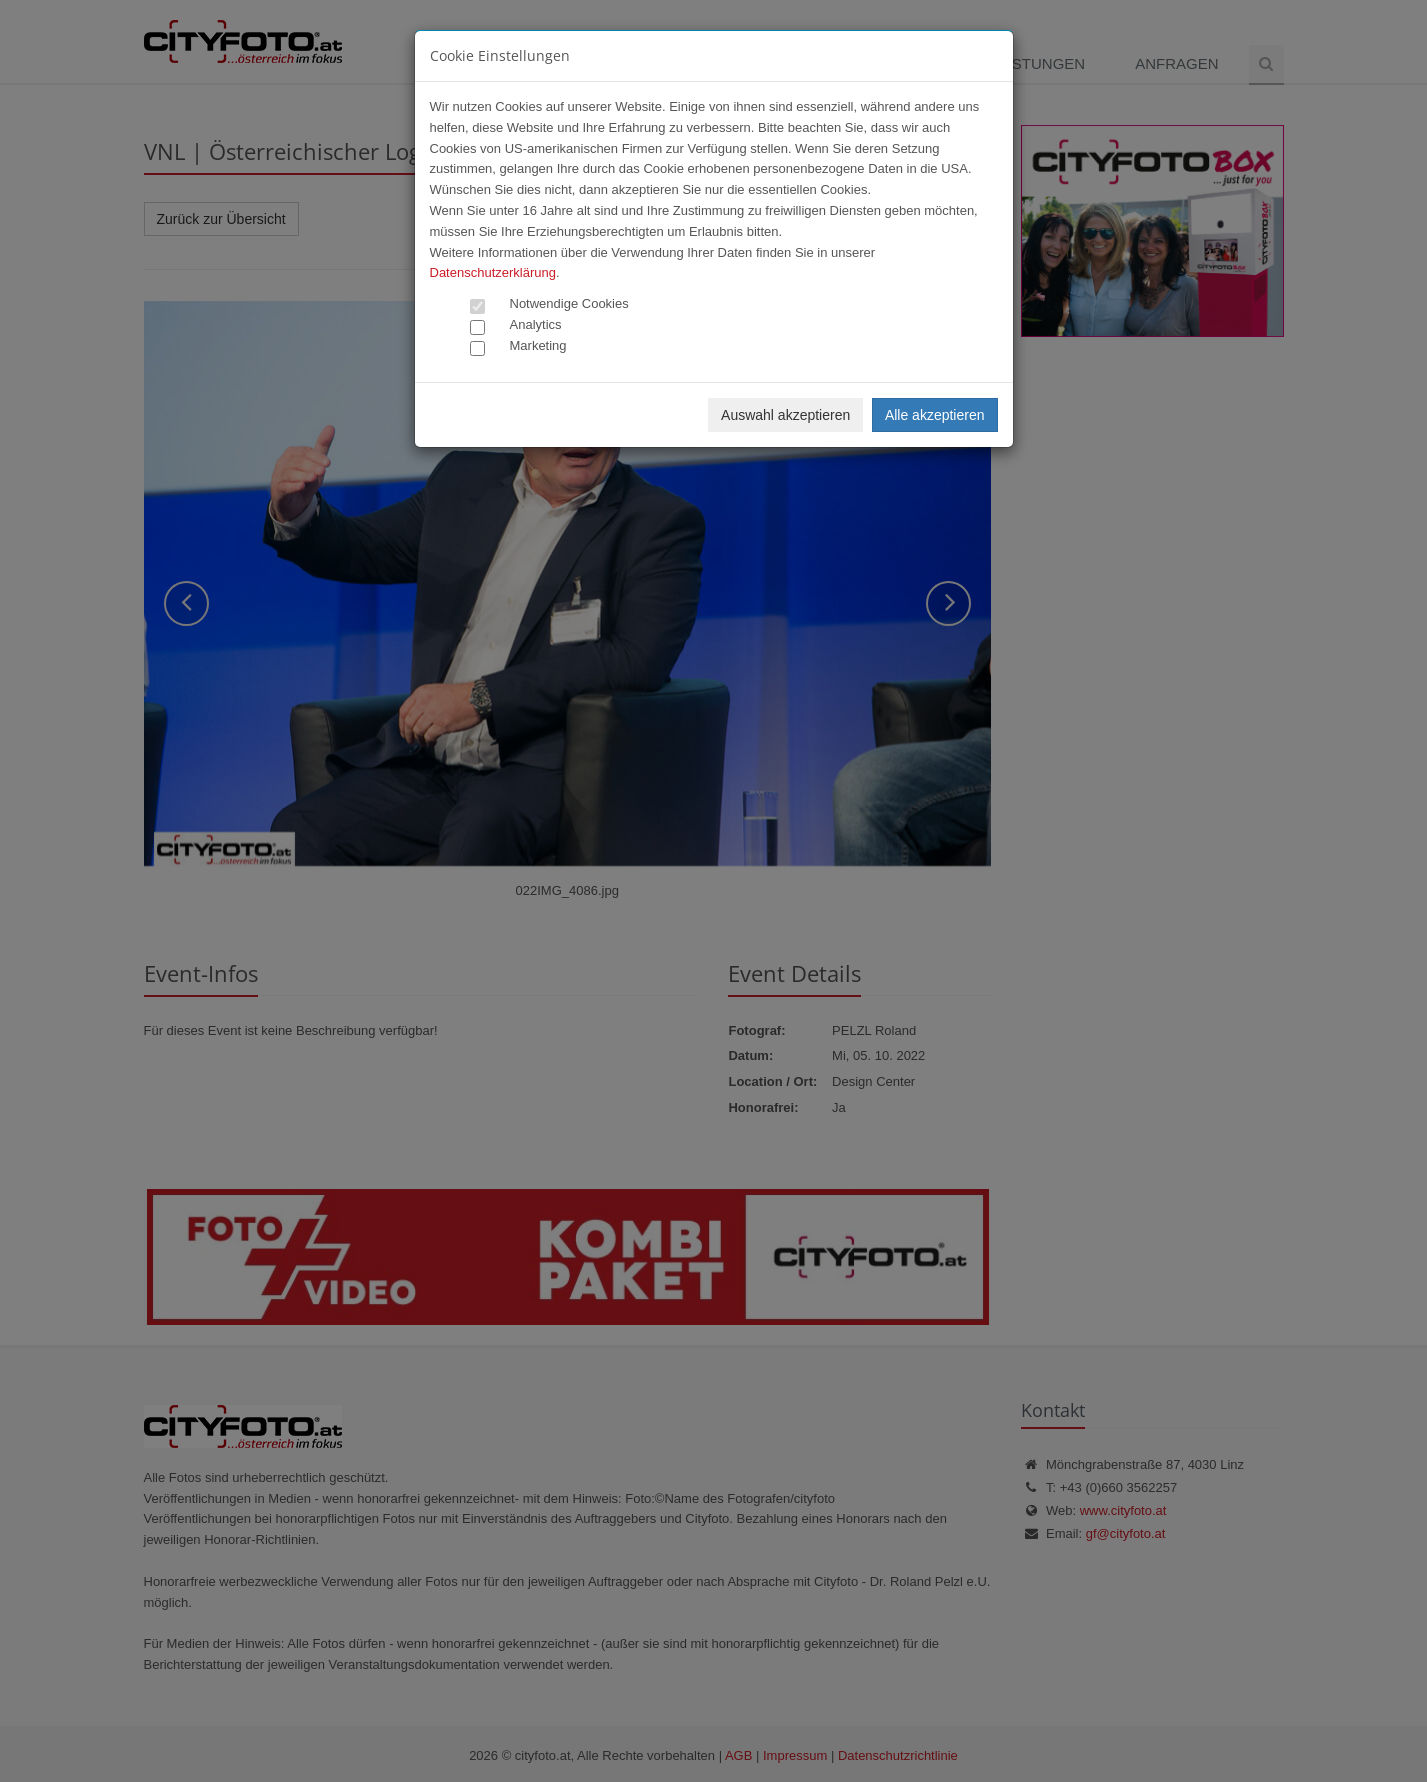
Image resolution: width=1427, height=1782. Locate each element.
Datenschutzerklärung (493, 272)
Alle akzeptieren (935, 415)
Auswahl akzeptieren (785, 415)
